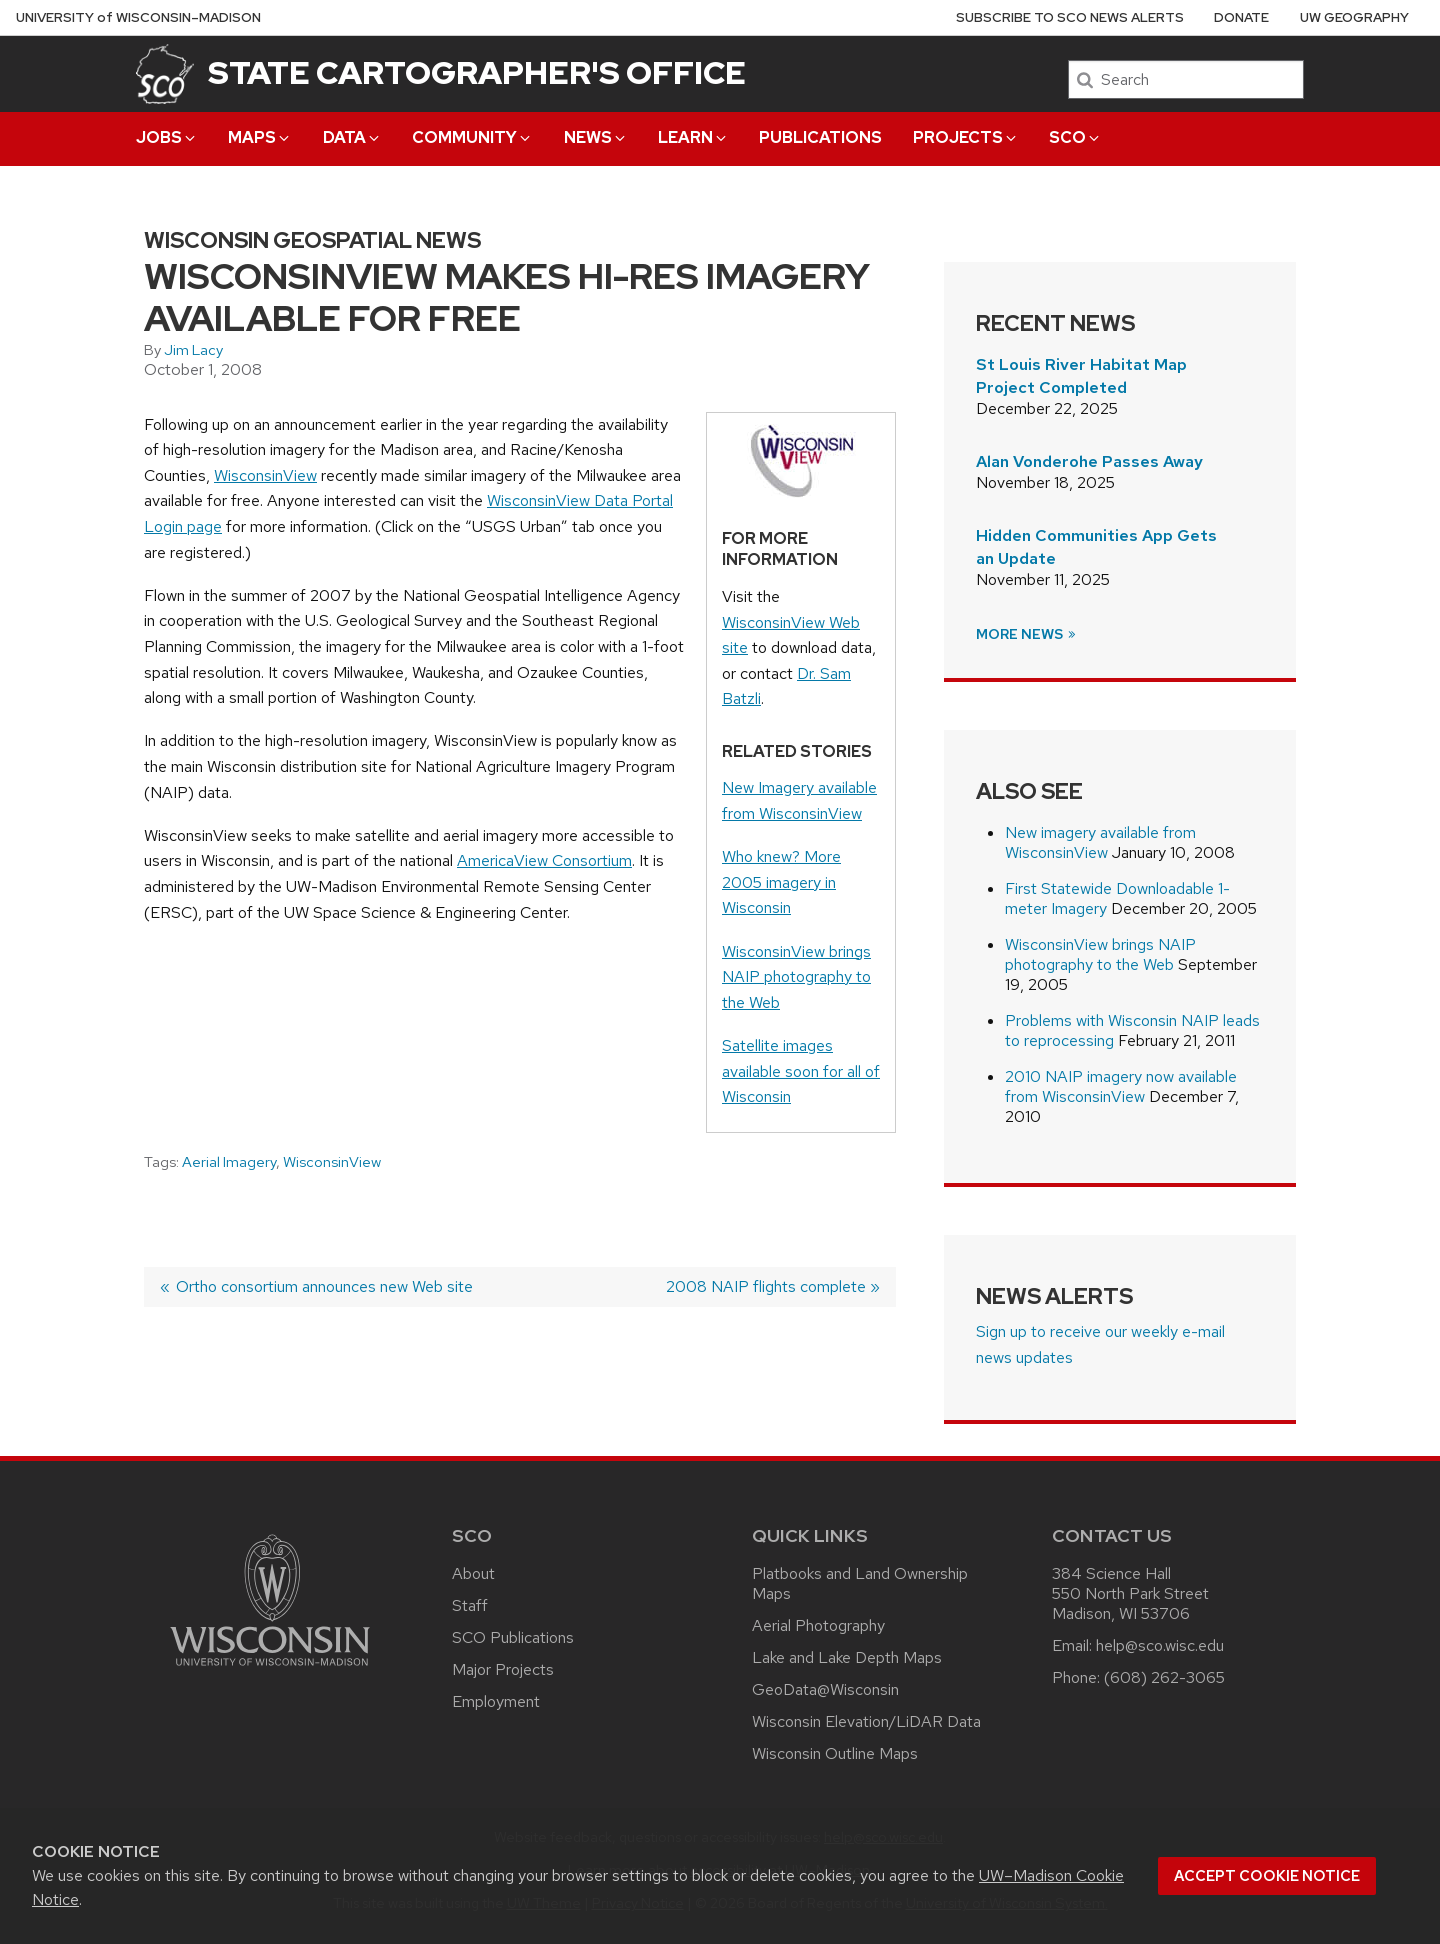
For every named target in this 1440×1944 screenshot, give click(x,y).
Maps (260, 137)
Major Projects (503, 1669)
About (473, 1573)
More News (1027, 634)
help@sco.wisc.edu (1160, 1645)
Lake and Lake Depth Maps (847, 1657)
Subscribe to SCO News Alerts (1070, 17)
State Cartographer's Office (477, 72)
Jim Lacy (193, 350)
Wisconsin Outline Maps (835, 1753)
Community (472, 137)
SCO (1075, 137)
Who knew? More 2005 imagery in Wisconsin (781, 882)
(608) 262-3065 (1164, 1677)
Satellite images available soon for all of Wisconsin (801, 1071)
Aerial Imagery (229, 1162)
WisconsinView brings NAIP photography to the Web (796, 977)
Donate (1241, 17)
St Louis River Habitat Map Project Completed (1081, 375)
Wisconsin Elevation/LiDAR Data (866, 1721)
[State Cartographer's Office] (165, 73)
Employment (496, 1701)
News (596, 137)
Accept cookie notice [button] (1267, 1876)
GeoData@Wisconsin (825, 1689)
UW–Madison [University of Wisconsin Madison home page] (138, 17)
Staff (470, 1605)
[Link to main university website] (270, 1669)
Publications (820, 137)
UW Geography (1354, 17)
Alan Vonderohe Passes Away (1089, 461)
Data (352, 137)
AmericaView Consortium (544, 860)
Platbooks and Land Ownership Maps (860, 1583)
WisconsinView (265, 475)
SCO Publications (513, 1637)
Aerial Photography (818, 1625)
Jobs (167, 137)
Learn (693, 137)
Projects (966, 137)
